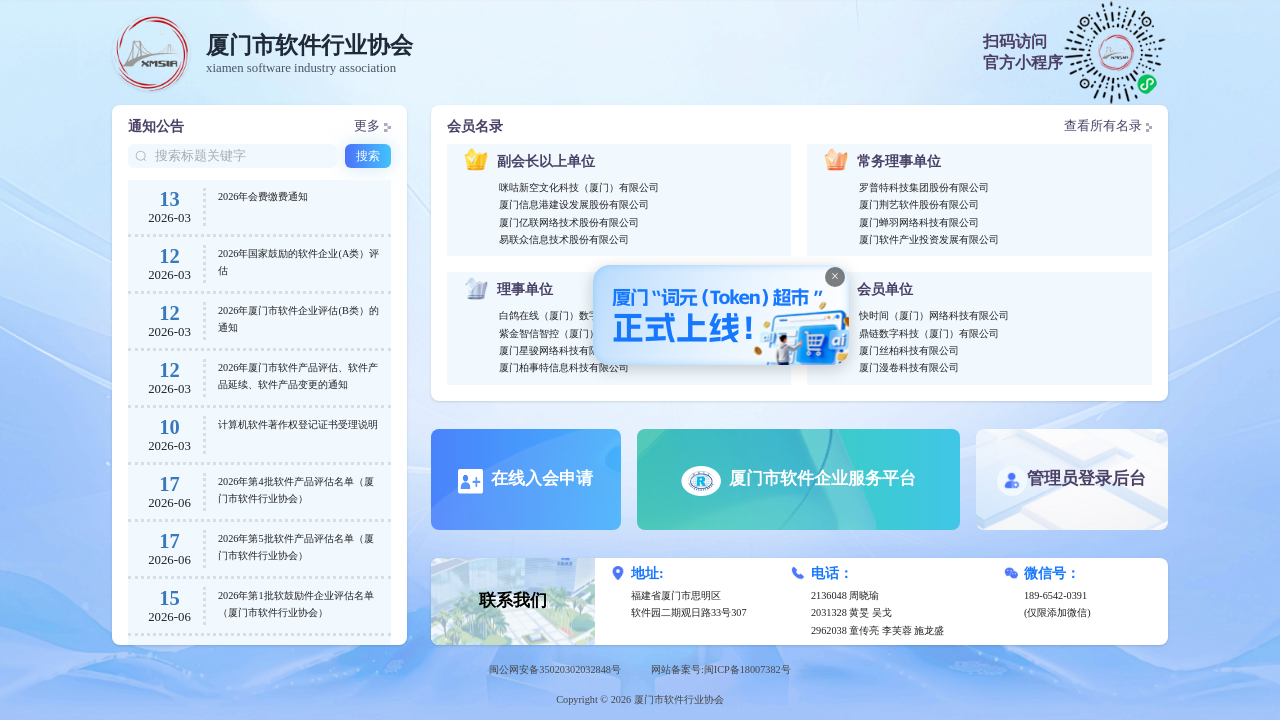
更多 (372, 126)
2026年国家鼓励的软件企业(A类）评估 (298, 262)
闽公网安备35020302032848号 (555, 669)
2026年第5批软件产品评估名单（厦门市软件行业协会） (296, 547)
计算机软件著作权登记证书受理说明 (298, 424)
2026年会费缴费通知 (263, 196)
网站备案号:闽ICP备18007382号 (721, 669)
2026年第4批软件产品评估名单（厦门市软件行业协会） (296, 490)
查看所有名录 (1108, 126)
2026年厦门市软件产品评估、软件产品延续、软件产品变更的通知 (298, 376)
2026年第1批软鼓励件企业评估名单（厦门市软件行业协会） (296, 604)
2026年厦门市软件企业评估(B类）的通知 (298, 319)
